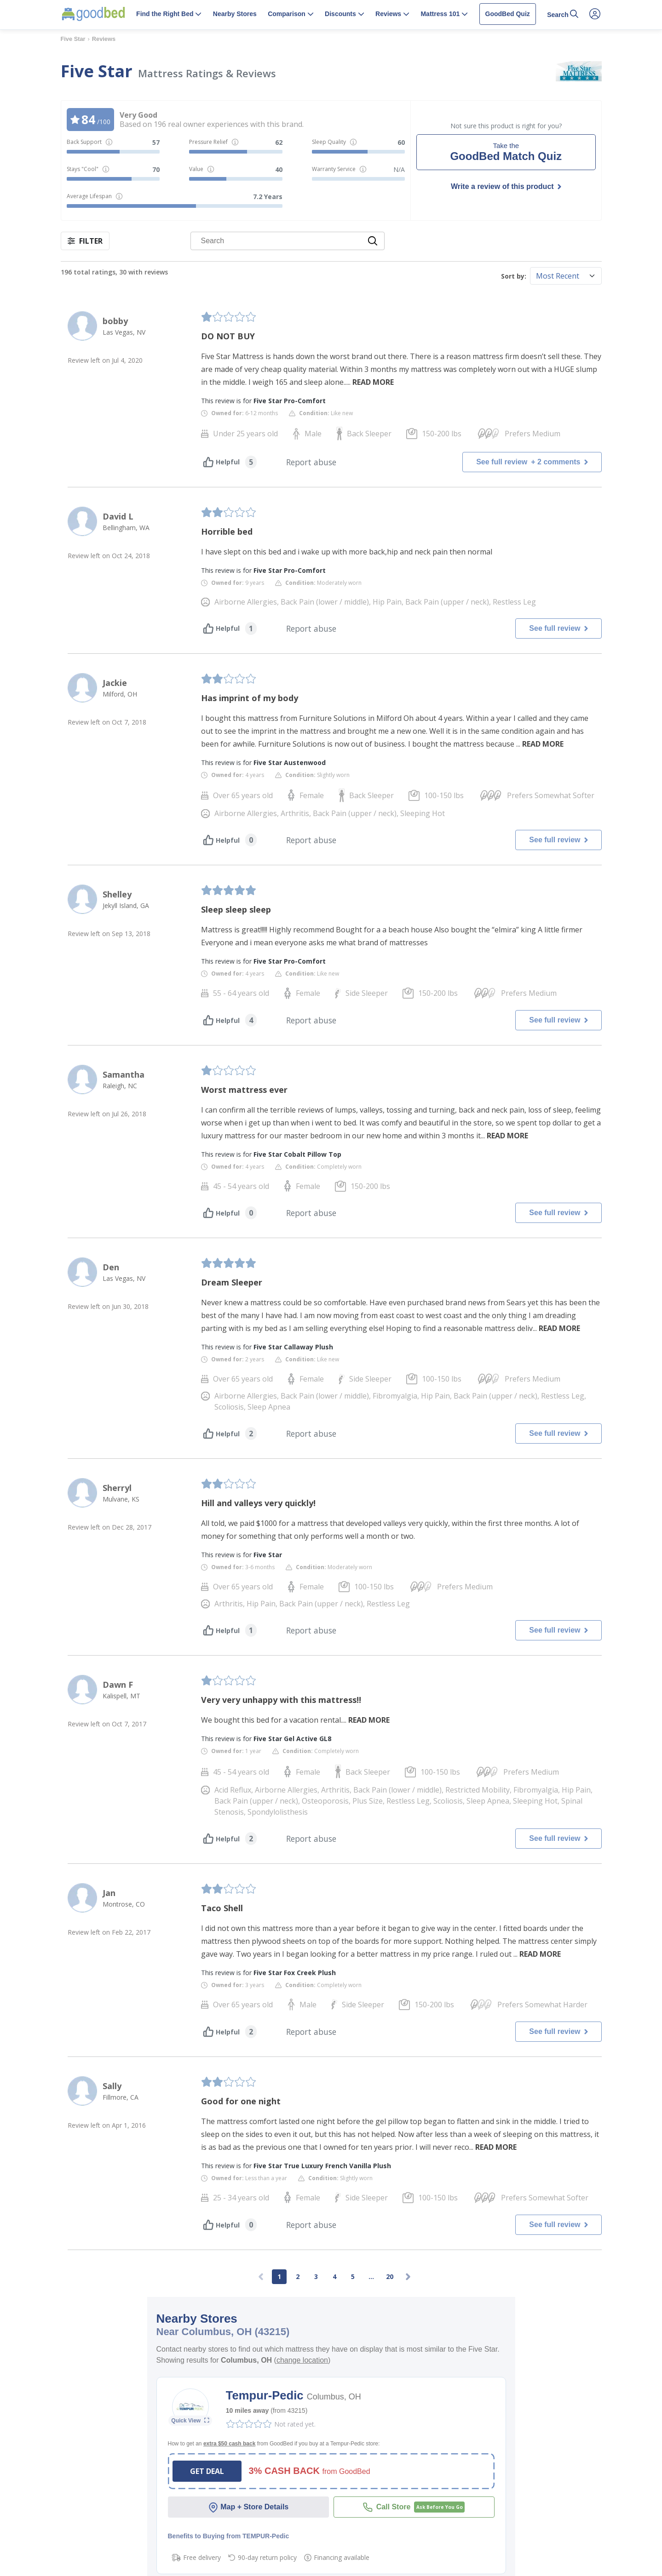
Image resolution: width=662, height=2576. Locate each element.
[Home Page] (93, 14)
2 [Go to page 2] (297, 2276)
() (301, 2360)
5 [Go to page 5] (353, 2276)
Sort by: (513, 276)
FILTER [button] (85, 241)
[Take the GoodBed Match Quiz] (506, 152)
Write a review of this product (502, 186)
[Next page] (408, 2276)
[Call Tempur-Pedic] (414, 2507)
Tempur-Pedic (266, 2395)
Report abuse (311, 462)
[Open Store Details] (190, 2421)
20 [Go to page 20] (389, 2276)
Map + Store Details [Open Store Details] (248, 2507)
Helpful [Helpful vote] (221, 462)
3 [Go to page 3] (316, 2276)
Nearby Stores (235, 13)
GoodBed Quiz (507, 13)
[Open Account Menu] (594, 14)
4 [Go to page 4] (334, 2276)
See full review (531, 462)
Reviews (103, 38)
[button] (169, 14)
